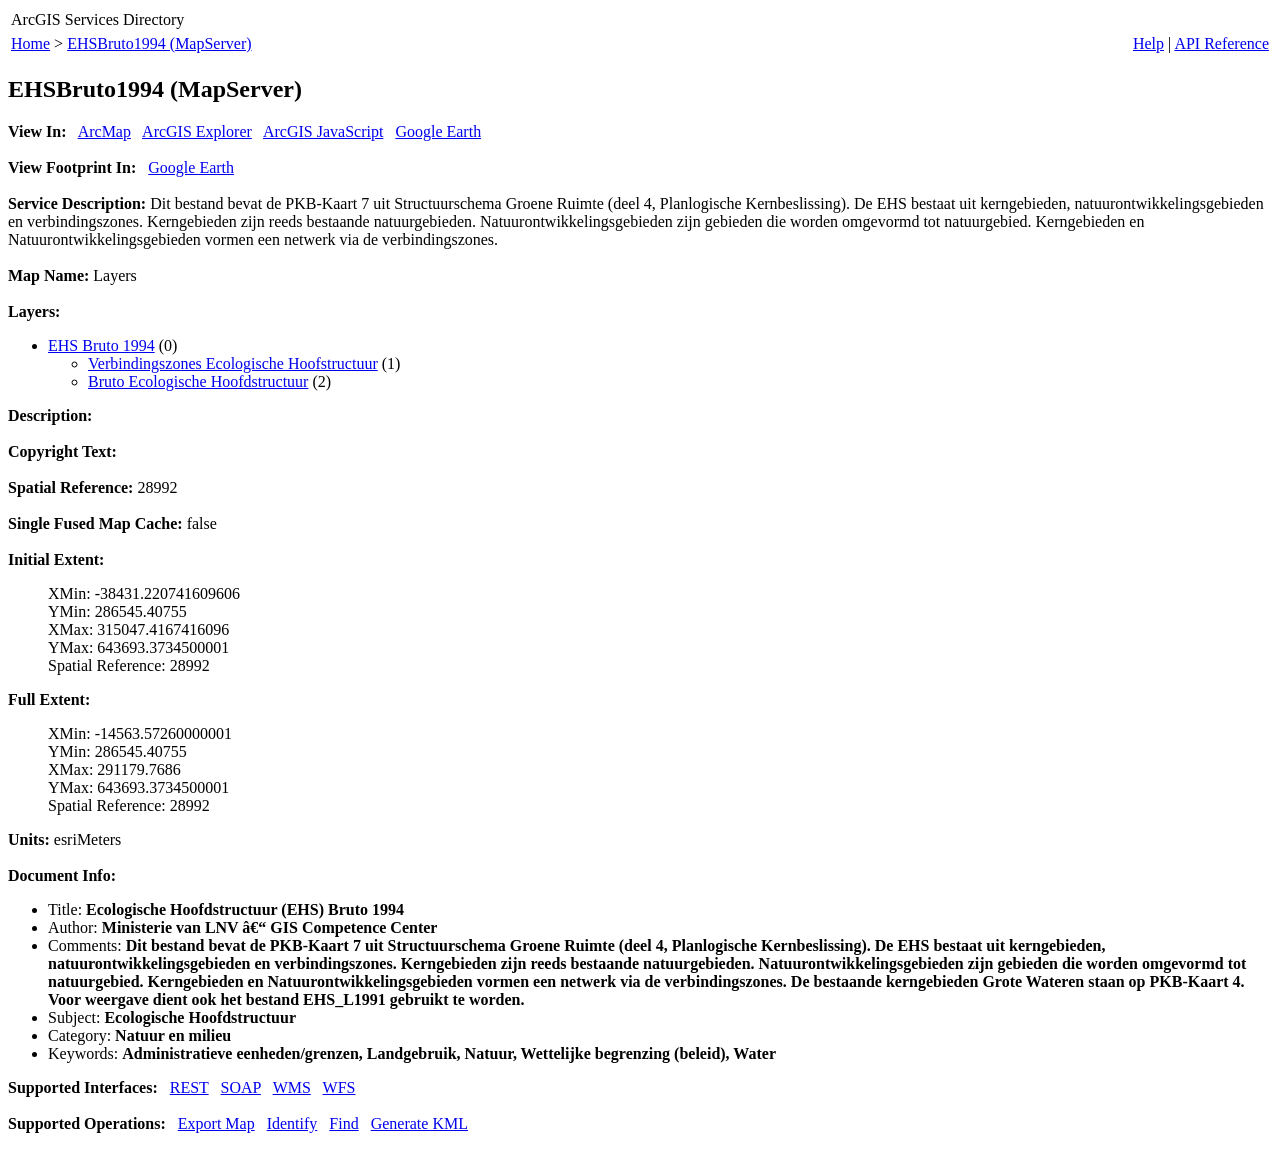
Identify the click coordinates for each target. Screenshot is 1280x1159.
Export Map (216, 1123)
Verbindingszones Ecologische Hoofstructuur (233, 363)
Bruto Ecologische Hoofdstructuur (198, 381)
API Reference (1221, 43)
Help (1148, 43)
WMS (292, 1087)
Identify (292, 1123)
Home (30, 43)
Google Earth (438, 131)
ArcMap (104, 131)
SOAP (241, 1087)
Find (343, 1123)
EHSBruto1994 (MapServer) (159, 43)
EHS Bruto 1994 (101, 345)
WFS (339, 1087)
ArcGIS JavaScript (323, 131)
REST (189, 1087)
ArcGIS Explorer (197, 131)
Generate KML (419, 1123)
